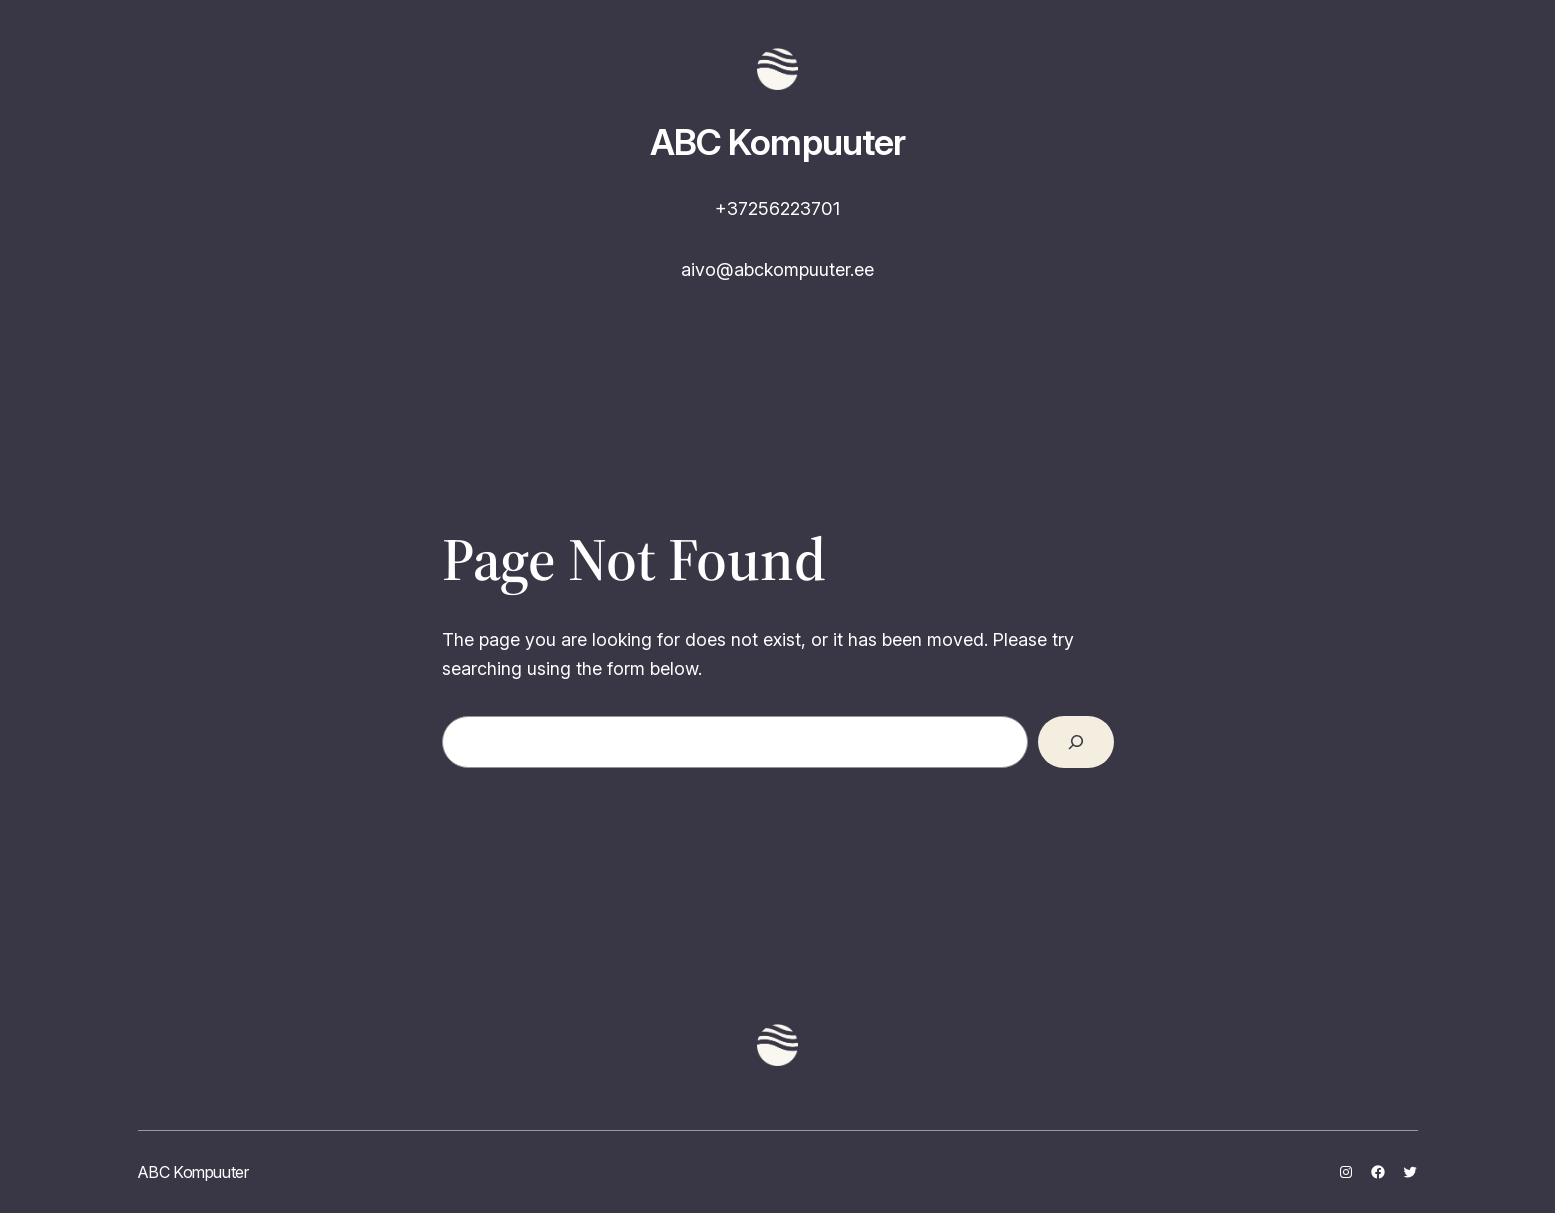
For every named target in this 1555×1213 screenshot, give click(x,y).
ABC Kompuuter (777, 142)
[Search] (1076, 742)
